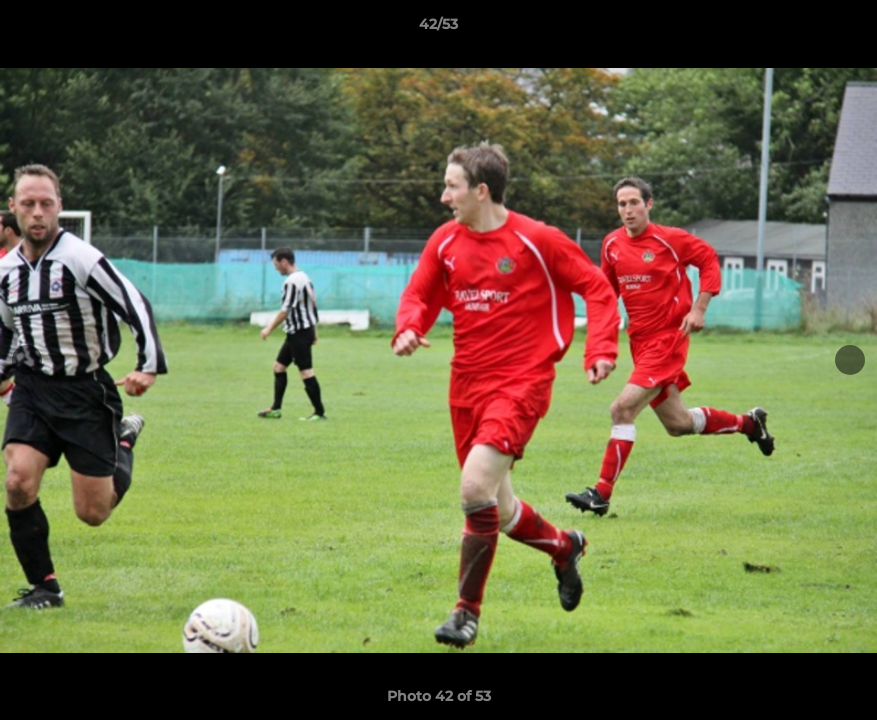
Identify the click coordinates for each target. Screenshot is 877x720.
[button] (841, 29)
